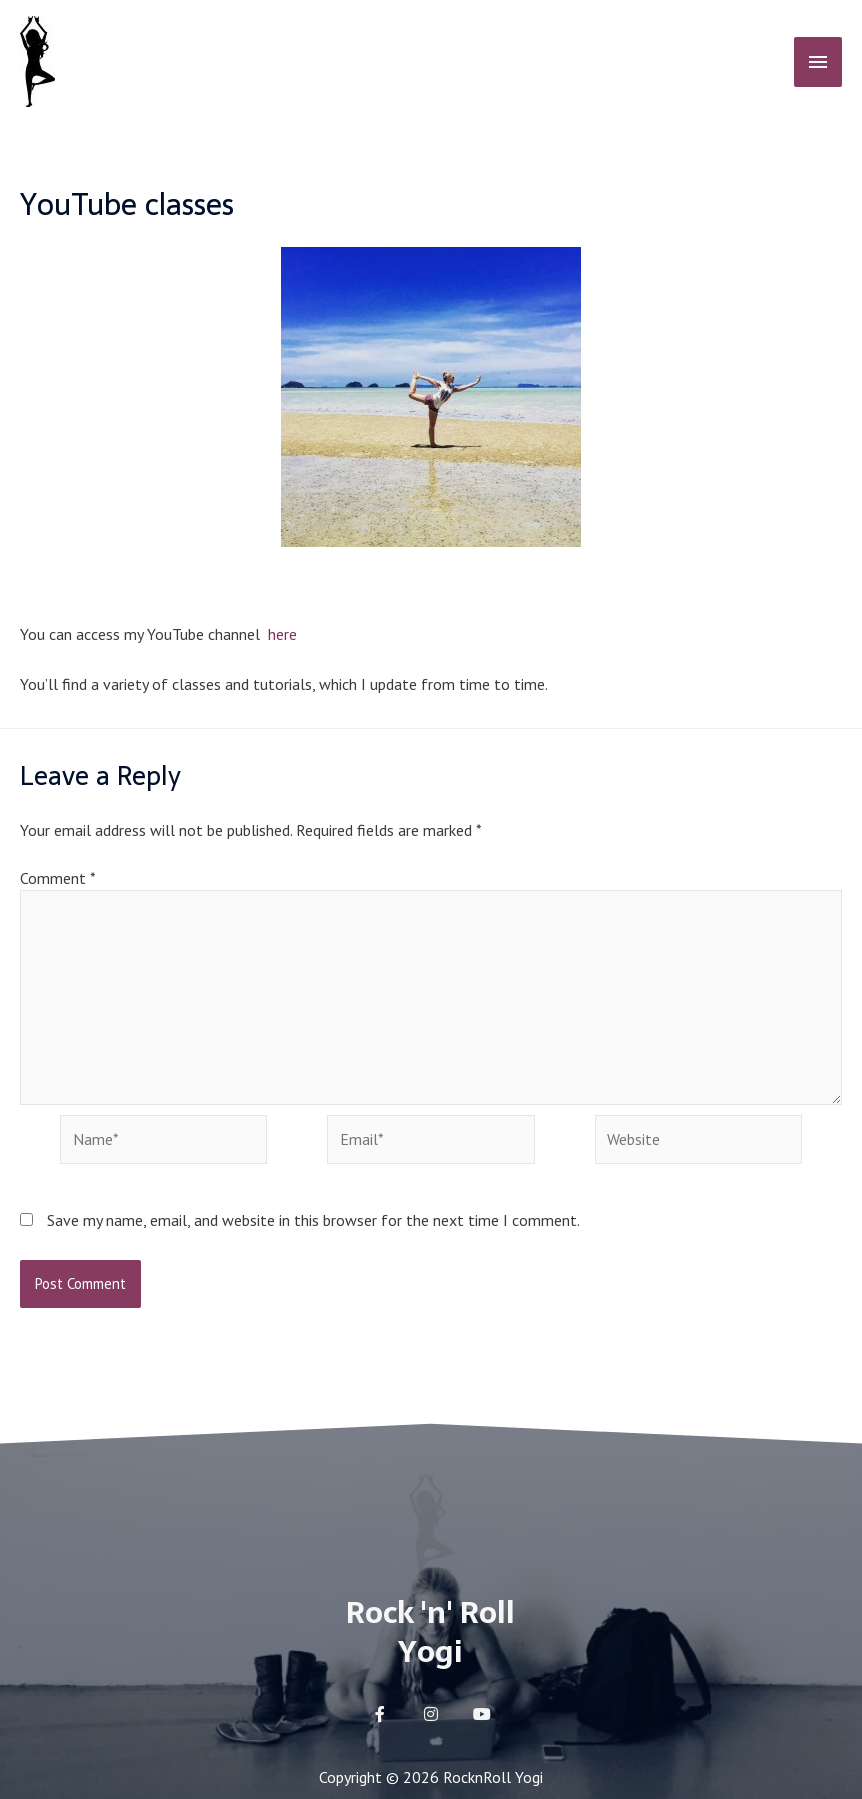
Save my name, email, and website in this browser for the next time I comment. (313, 1224)
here (280, 634)
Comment (57, 878)
